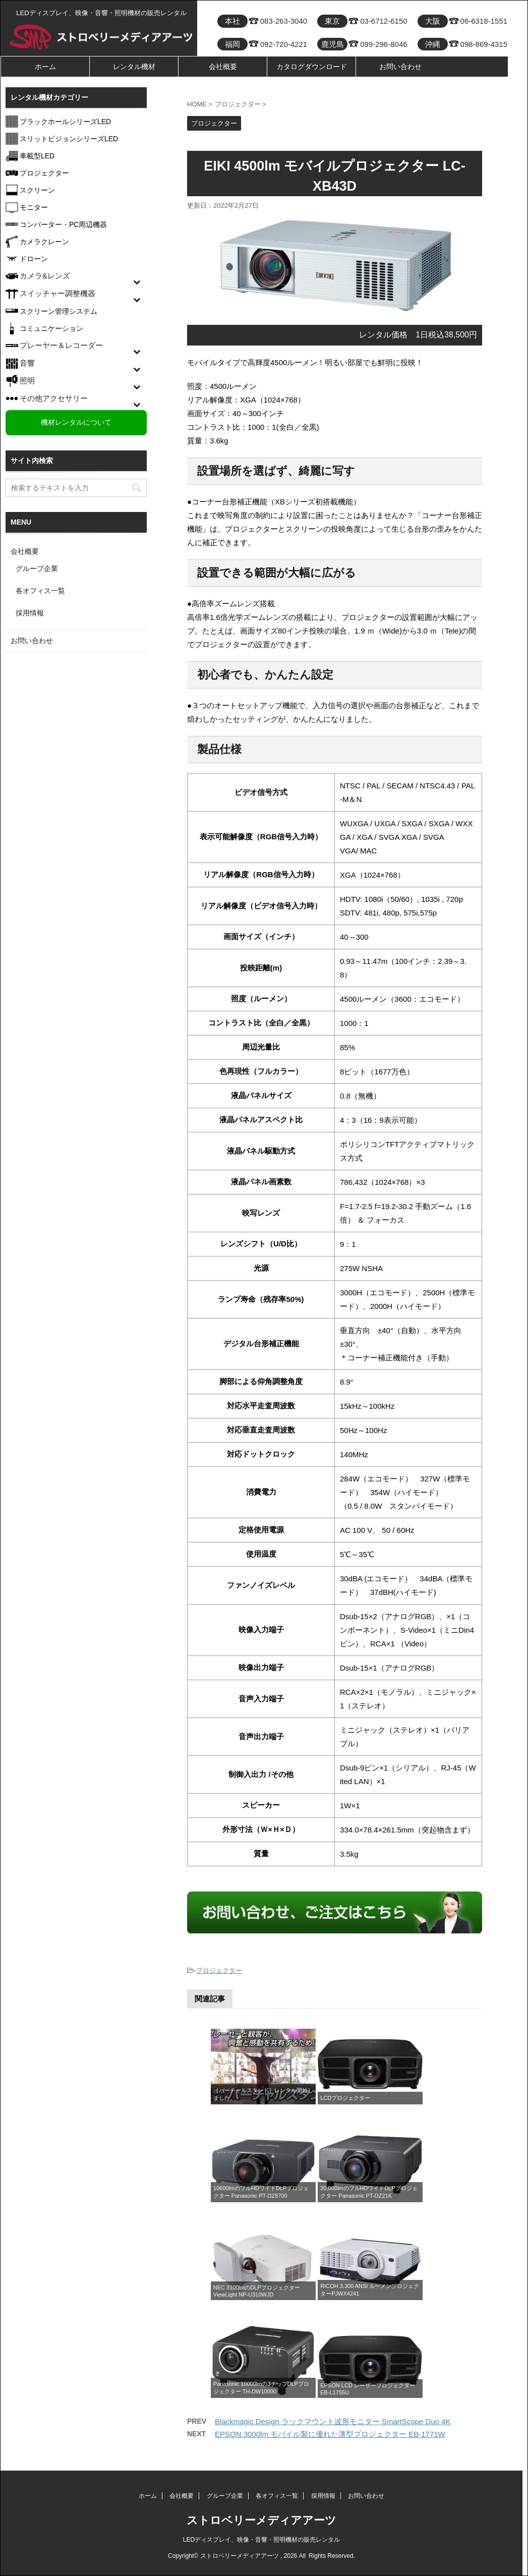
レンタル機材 (134, 67)
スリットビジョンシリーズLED (69, 139)
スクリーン (37, 190)
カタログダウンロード (311, 67)
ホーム (45, 67)
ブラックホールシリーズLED (65, 122)
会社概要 (223, 67)
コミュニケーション (51, 328)
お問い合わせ (400, 67)
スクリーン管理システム (58, 311)
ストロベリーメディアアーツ (261, 2520)
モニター (34, 207)
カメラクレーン (44, 242)
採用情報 (30, 613)
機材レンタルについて (76, 422)
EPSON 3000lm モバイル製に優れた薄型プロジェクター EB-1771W (330, 2434)
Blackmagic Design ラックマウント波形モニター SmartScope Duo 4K (333, 2421)
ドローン (34, 259)
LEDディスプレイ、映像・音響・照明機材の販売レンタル (261, 2539)
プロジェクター (219, 1970)
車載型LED (37, 156)
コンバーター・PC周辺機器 (63, 224)
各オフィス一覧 (40, 591)
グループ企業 (37, 568)
